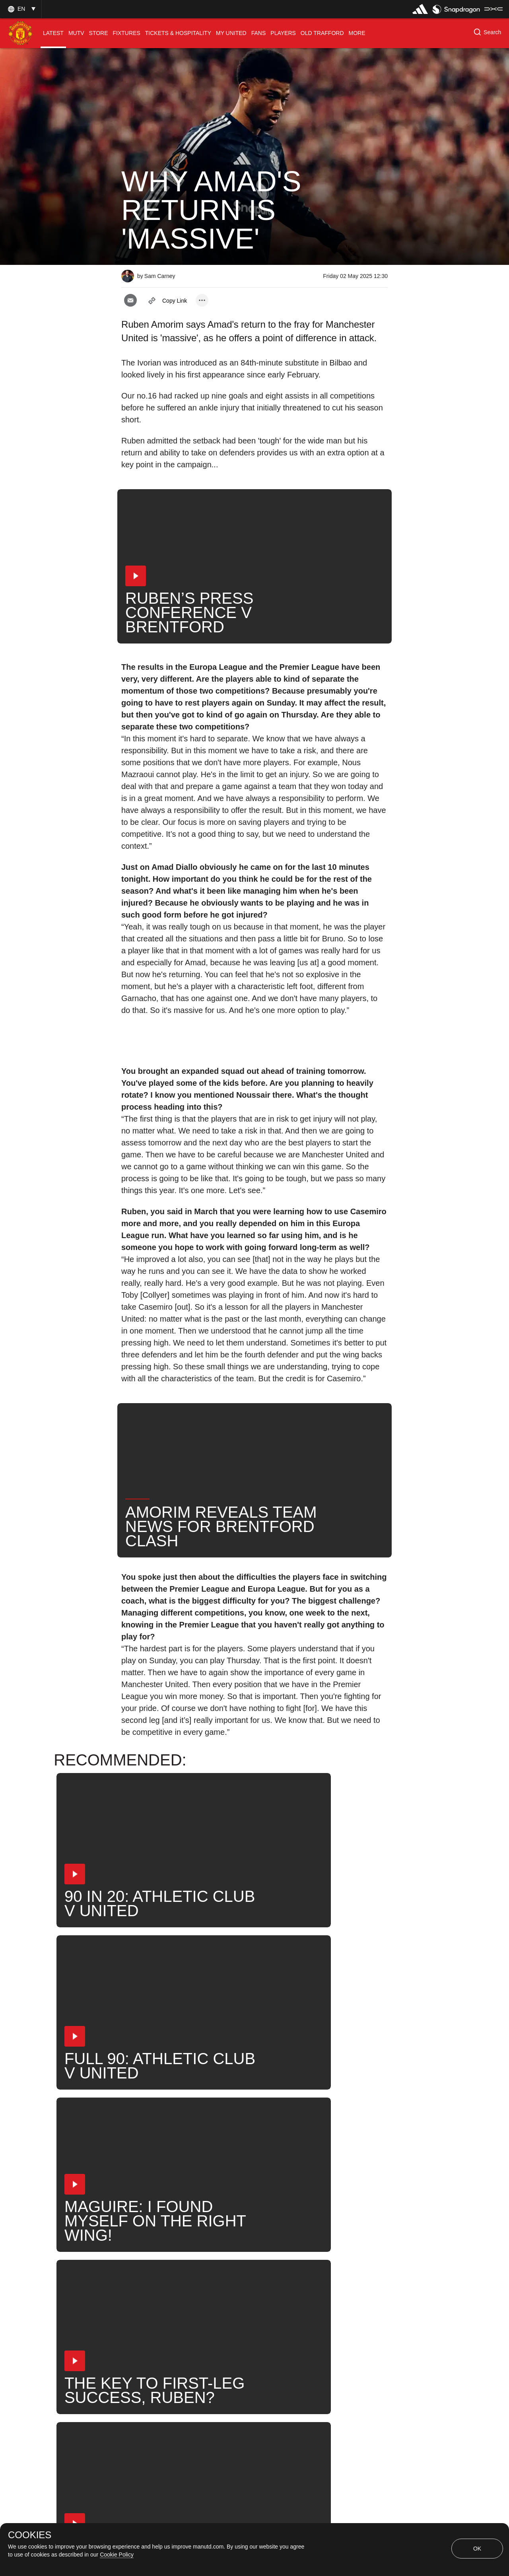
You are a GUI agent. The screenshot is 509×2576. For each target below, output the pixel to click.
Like (208, 2243)
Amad (359, 2268)
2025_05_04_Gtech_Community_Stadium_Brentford (204, 2268)
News (138, 2294)
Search (178, 2294)
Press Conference (155, 2243)
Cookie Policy (117, 2554)
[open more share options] (202, 300)
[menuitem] (53, 33)
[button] (20, 9)
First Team (315, 2268)
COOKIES (29, 2535)
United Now (226, 2294)
